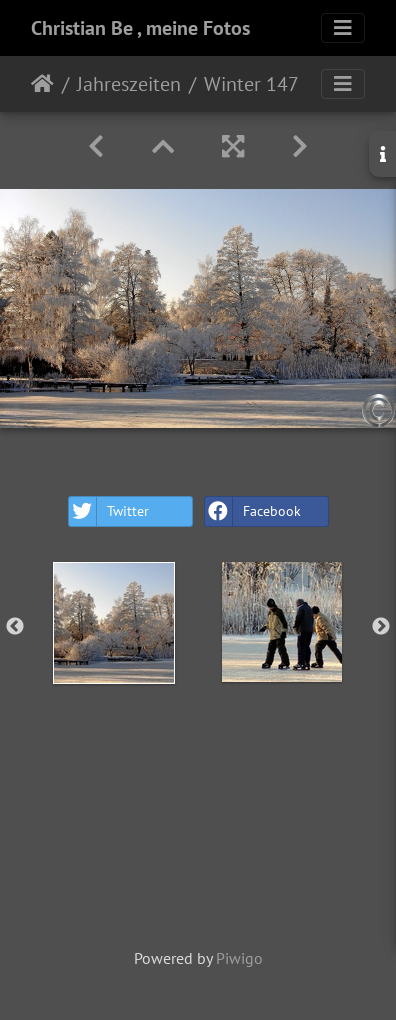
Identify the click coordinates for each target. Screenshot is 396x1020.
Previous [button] (15, 627)
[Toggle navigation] (343, 28)
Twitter (109, 511)
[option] (114, 623)
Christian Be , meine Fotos (140, 28)
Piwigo (239, 958)
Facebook (253, 511)
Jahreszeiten (129, 84)
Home (42, 84)
